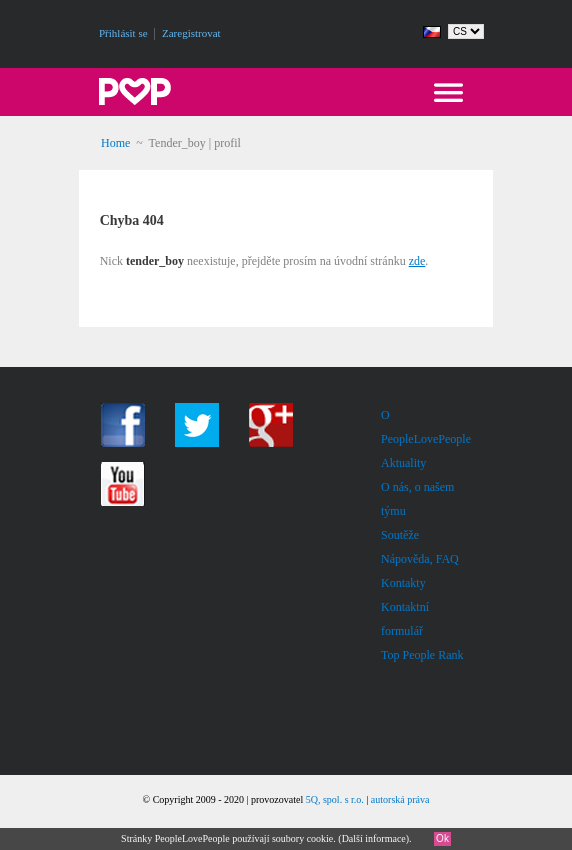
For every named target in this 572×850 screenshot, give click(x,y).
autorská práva (400, 799)
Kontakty (403, 583)
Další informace (374, 838)
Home (115, 143)
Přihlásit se (123, 33)
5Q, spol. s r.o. (335, 799)
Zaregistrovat (191, 33)
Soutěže (400, 535)
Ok (442, 838)
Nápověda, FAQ (420, 559)
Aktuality (403, 463)
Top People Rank (422, 655)
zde (417, 261)
